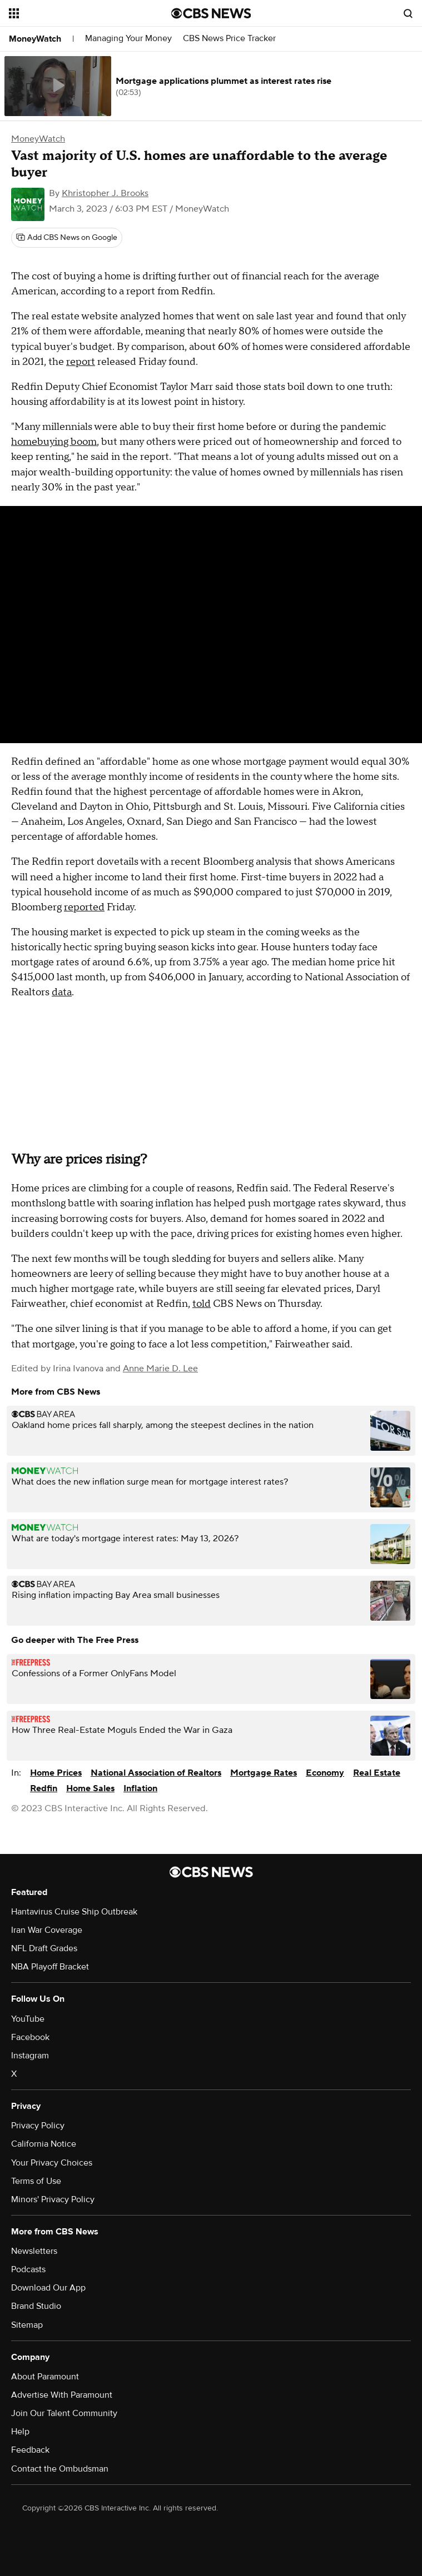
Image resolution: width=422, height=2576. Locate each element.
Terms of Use (36, 2181)
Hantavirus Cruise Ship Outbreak (74, 1911)
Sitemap (27, 2325)
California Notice (43, 2143)
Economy (325, 1772)
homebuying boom (54, 441)
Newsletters (34, 2251)
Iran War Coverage (46, 1930)
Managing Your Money (128, 38)
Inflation (140, 1788)
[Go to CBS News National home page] (211, 13)
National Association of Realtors (156, 1772)
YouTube (27, 2018)
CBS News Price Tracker (229, 38)
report (80, 361)
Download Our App (48, 2287)
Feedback (30, 2449)
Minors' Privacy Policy (53, 2199)
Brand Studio (36, 2306)
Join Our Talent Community (64, 2413)
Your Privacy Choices (51, 2162)
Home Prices (56, 1772)
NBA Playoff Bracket (50, 1966)
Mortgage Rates (263, 1772)
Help (20, 2431)
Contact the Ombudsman (59, 2468)
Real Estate (376, 1772)
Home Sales (90, 1788)
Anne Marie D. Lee (160, 1368)
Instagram (30, 2055)
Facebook (30, 2037)
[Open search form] (408, 13)
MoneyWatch (35, 38)
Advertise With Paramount (61, 2394)
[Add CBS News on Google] (66, 238)
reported (84, 907)
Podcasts (28, 2269)
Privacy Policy (37, 2125)
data (62, 992)
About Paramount (45, 2376)
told (201, 1303)
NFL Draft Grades (44, 1948)
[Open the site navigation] (76, 13)
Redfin (43, 1788)
